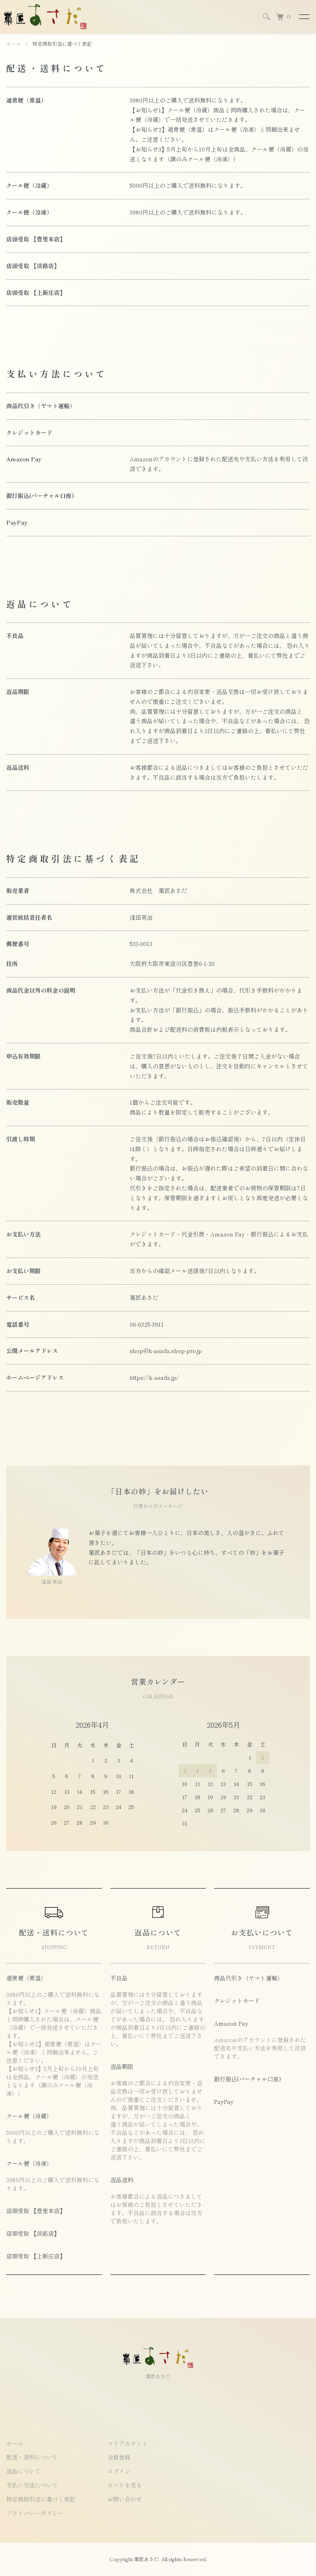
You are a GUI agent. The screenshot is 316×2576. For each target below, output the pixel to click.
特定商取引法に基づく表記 (40, 2499)
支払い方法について (32, 2485)
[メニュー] (303, 16)
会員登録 (118, 2457)
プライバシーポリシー (35, 2513)
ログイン (118, 2471)
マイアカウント (127, 2443)
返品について (23, 2471)
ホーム (13, 43)
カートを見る (124, 2485)
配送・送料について (32, 2457)
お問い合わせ (124, 2499)
